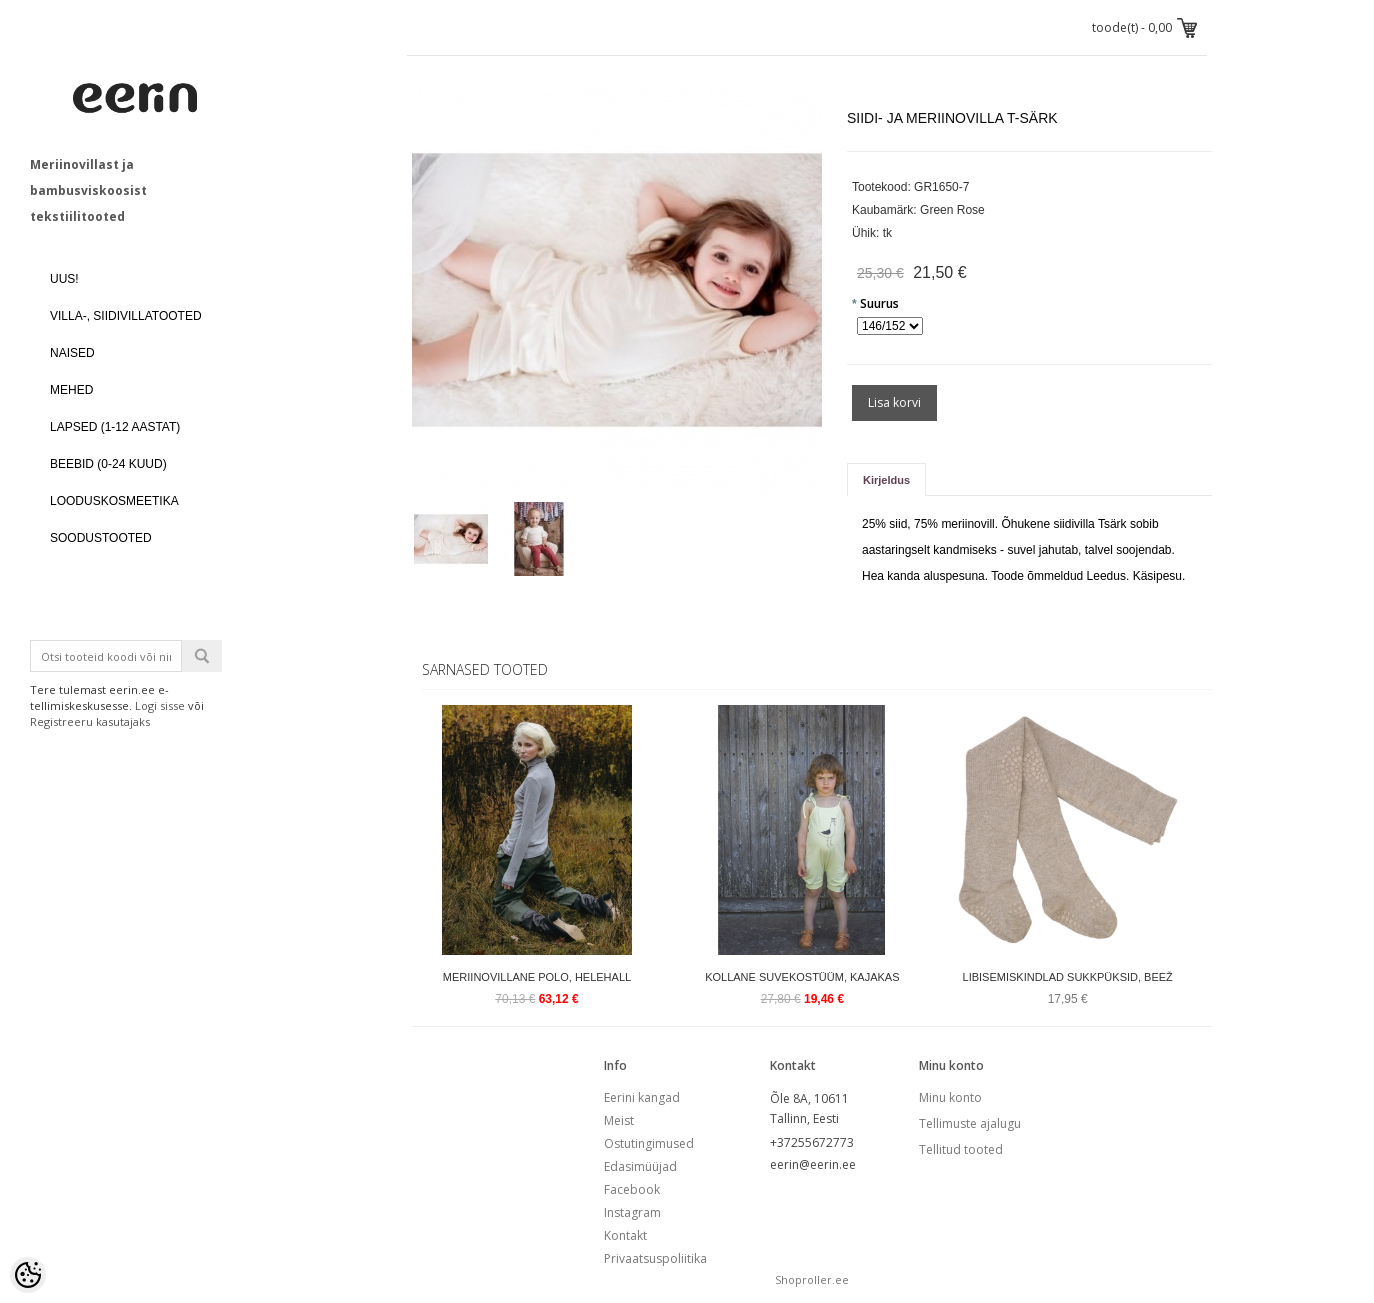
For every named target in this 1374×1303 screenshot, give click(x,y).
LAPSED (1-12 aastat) (115, 427)
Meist (619, 1120)
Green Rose (952, 210)
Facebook (632, 1189)
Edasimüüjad (640, 1166)
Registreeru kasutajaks (90, 721)
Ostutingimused (649, 1143)
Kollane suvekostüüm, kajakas (802, 977)
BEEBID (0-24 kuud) (108, 464)
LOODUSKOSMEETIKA (114, 501)
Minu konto (950, 1097)
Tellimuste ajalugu (970, 1123)
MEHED (71, 390)
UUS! (64, 279)
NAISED (72, 353)
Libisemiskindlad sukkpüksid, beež (1068, 977)
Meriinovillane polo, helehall (537, 977)
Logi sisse (160, 705)
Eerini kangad (642, 1097)
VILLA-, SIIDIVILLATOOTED (126, 316)
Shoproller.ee (812, 1279)
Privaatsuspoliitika (655, 1258)
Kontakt (625, 1235)
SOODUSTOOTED (101, 538)
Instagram (632, 1212)
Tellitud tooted (961, 1149)
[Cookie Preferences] (28, 1275)
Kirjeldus (886, 480)
